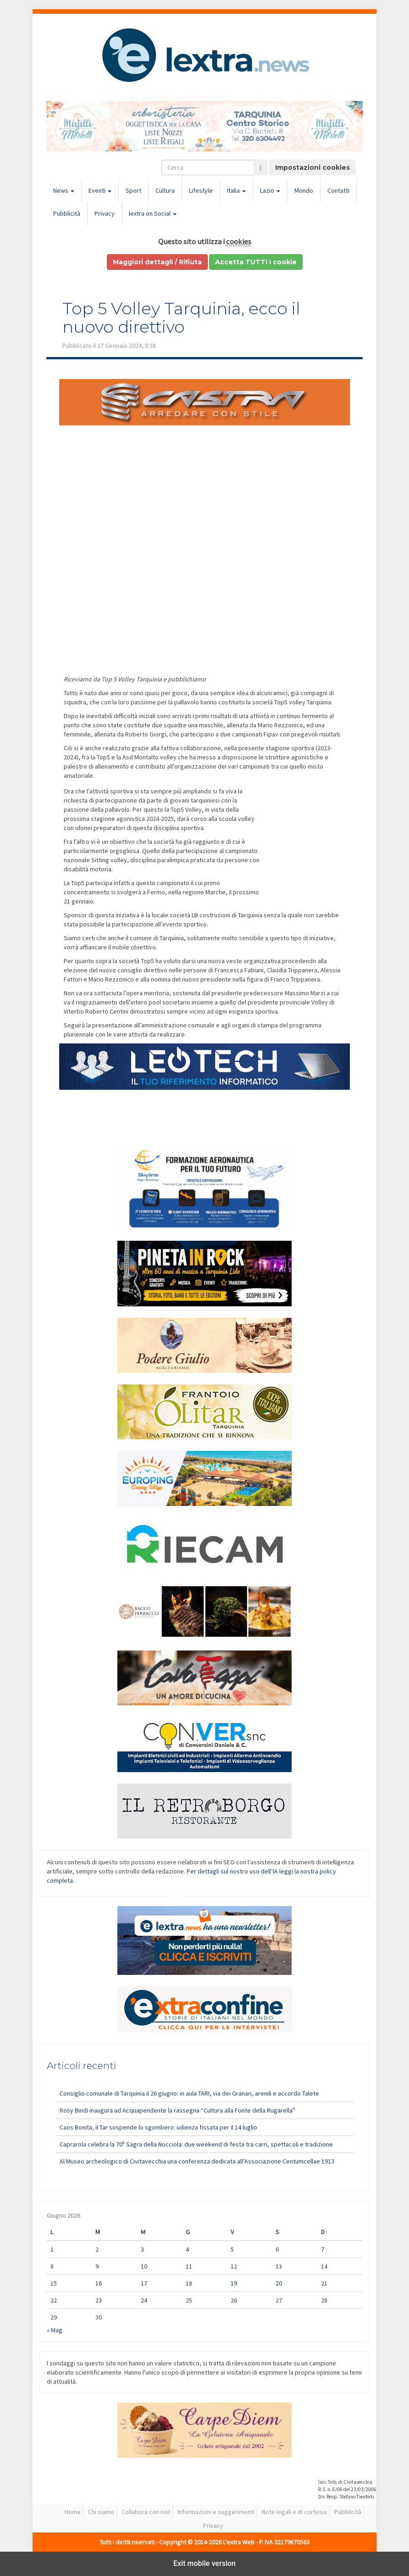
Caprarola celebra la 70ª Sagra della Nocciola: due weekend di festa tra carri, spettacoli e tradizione (196, 2144)
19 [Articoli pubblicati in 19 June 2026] (234, 2283)
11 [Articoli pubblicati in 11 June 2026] (189, 2266)
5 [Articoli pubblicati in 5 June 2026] (232, 2249)
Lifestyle (201, 190)
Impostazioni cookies (312, 167)
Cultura (165, 190)
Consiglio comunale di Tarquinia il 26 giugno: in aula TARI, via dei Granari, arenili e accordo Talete (189, 2093)
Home (73, 2512)
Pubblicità (66, 213)
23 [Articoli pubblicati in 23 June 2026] (98, 2300)
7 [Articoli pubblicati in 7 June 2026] (322, 2249)
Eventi (99, 190)
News (63, 190)
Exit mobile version (204, 2563)
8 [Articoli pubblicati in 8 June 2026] (52, 2266)
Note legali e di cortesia (294, 2512)
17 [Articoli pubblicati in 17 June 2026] (144, 2283)
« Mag (54, 2330)
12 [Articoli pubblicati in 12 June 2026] (234, 2266)
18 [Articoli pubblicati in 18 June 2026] (189, 2283)
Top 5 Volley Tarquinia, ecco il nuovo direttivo (181, 317)
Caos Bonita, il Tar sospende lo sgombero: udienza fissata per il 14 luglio (158, 2127)
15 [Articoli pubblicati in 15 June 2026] (53, 2283)
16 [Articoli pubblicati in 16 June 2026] (98, 2283)
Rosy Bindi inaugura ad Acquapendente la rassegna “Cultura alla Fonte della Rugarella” (177, 2110)
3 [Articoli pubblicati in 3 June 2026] (142, 2249)
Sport (133, 190)
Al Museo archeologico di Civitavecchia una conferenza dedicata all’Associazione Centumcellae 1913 (197, 2161)
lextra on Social (153, 213)
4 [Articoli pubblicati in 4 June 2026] (187, 2249)
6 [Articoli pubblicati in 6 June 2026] (277, 2249)
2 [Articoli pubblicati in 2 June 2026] (97, 2249)
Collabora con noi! (146, 2512)
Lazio (270, 190)
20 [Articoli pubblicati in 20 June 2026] (279, 2283)
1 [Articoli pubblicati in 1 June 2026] (52, 2249)
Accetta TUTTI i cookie (256, 262)
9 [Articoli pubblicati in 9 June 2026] (97, 2266)
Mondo (303, 190)
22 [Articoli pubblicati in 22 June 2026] (53, 2300)
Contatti (338, 190)
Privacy (104, 213)
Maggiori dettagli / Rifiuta (157, 262)
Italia (236, 190)
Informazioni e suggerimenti (215, 2512)
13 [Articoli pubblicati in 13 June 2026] (279, 2266)
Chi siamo (101, 2512)
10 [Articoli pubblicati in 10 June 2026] (144, 2266)
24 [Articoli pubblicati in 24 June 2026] (144, 2300)
